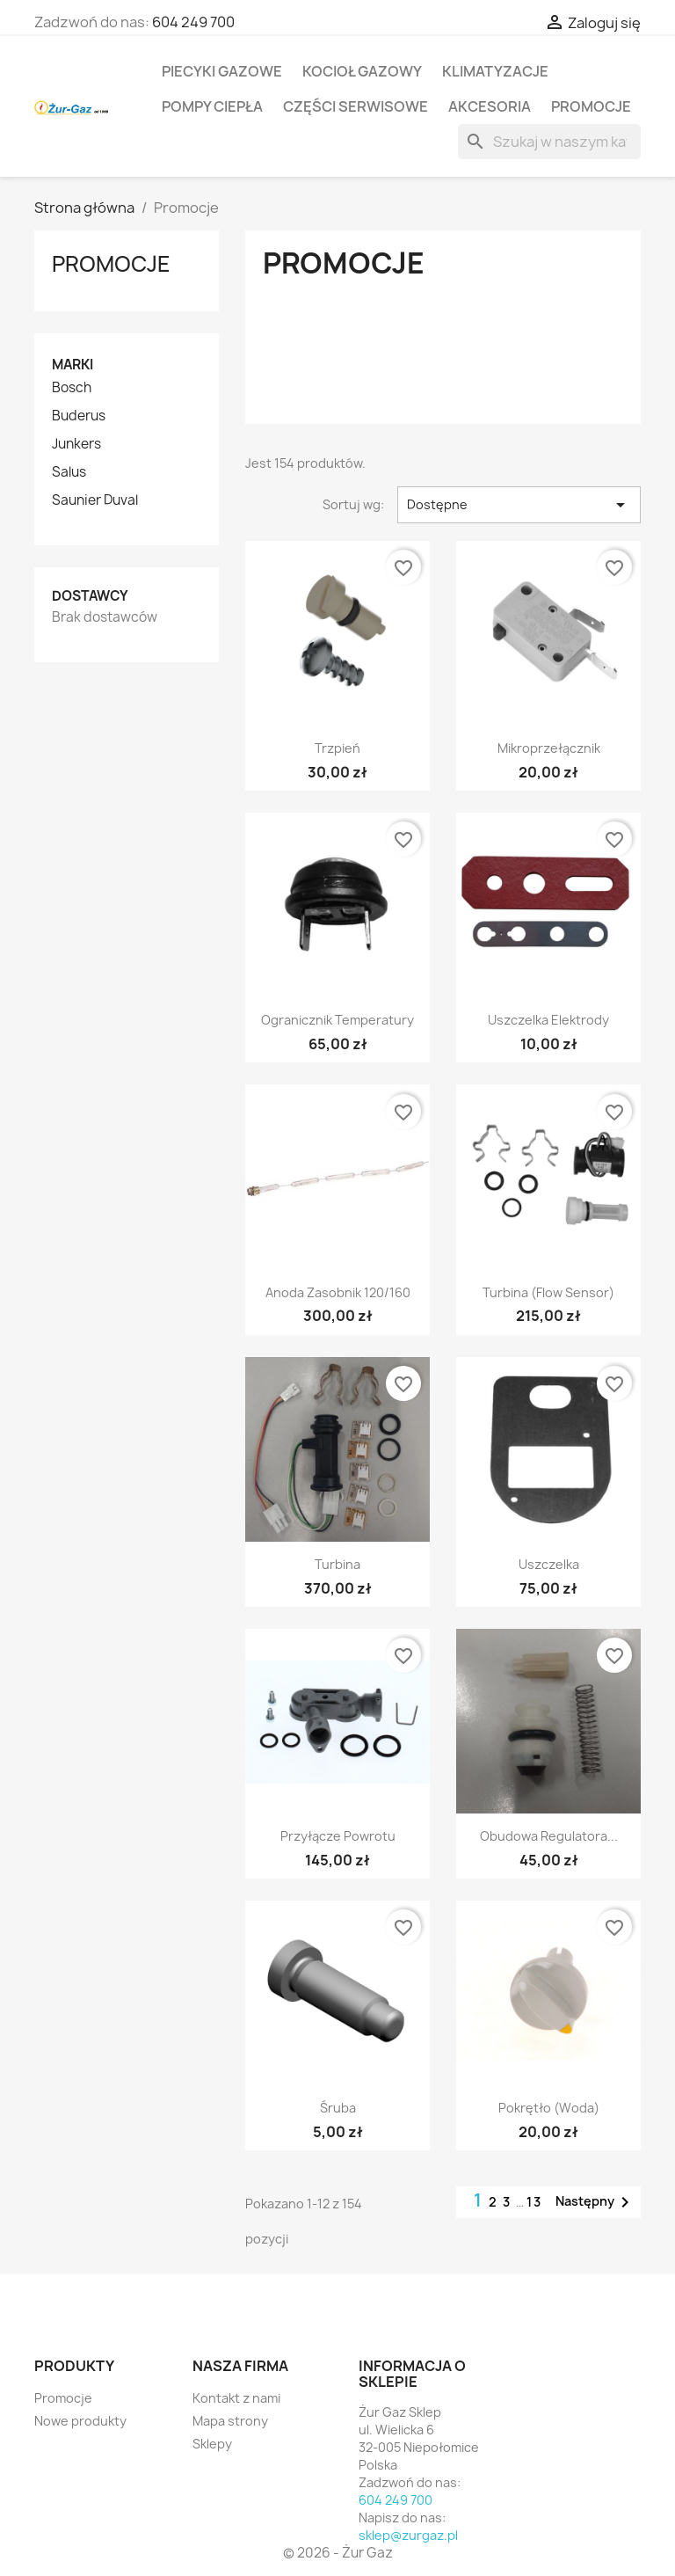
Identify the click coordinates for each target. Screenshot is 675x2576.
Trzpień (337, 748)
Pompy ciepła (212, 106)
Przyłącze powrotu (338, 1836)
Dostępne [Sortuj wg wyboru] (519, 504)
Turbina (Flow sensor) (548, 1292)
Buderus (78, 416)
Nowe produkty (80, 2420)
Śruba (338, 2107)
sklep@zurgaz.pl (408, 2535)
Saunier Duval (95, 500)
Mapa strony (230, 2420)
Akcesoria (489, 106)
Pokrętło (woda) (548, 2107)
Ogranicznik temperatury (337, 1019)
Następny (595, 2202)
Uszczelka (549, 1564)
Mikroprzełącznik (548, 748)
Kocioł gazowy (362, 71)
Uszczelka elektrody (548, 1019)
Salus (69, 472)
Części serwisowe (355, 106)
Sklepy (212, 2443)
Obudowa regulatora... (549, 1836)
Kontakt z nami (236, 2398)
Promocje (591, 106)
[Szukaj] (549, 141)
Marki (72, 364)
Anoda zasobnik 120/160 (337, 1292)
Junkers (76, 444)
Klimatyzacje (495, 71)
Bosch (71, 388)
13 (534, 2201)
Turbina (337, 1564)
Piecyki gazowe (222, 71)
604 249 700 (193, 22)
